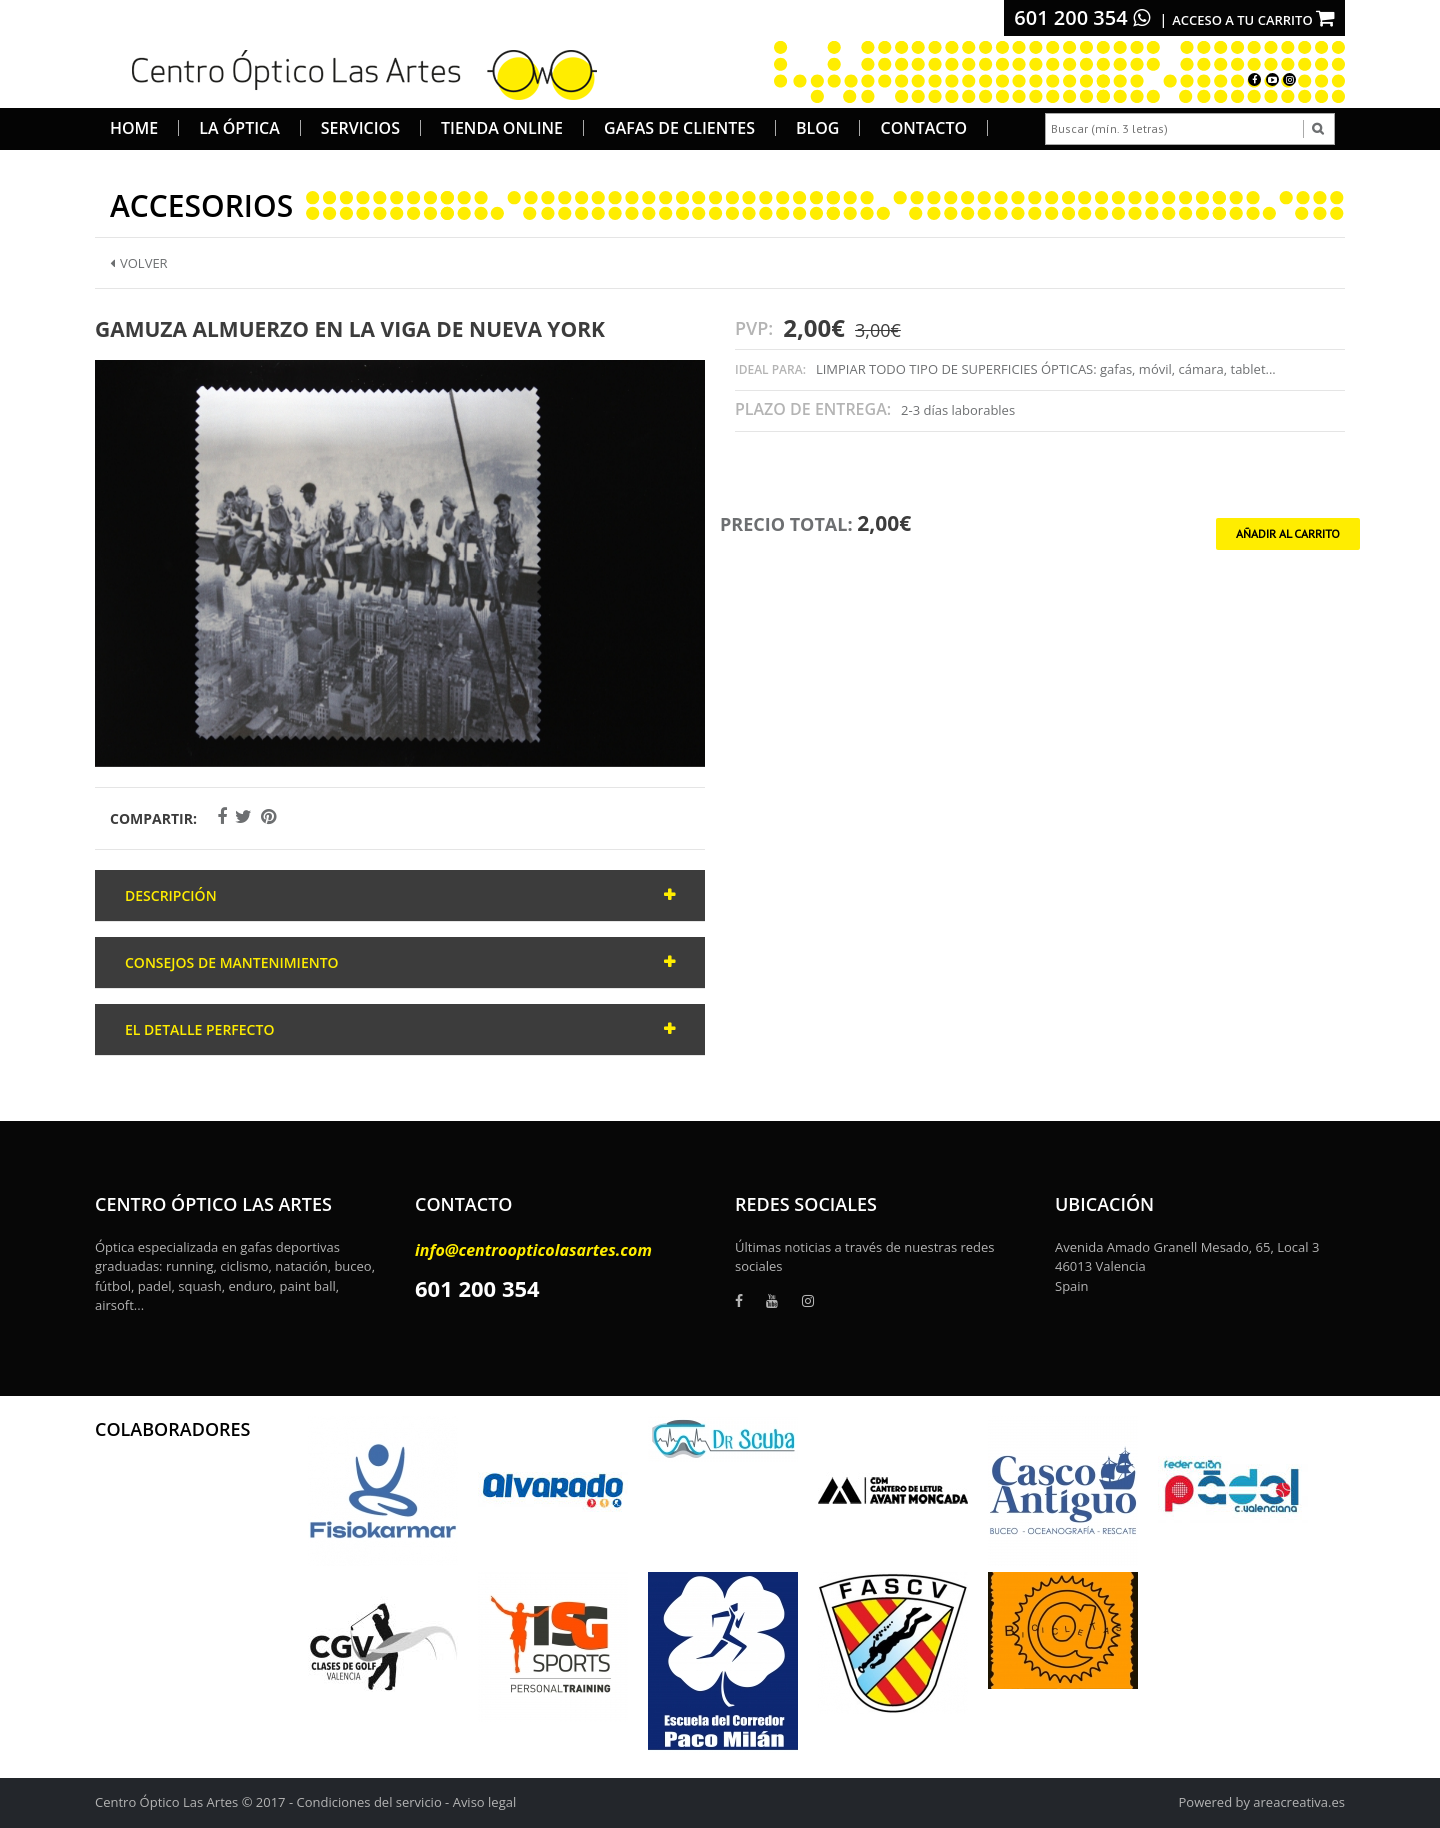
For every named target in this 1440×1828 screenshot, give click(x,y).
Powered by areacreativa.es (1262, 1802)
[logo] (357, 72)
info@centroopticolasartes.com (533, 1250)
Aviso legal (485, 1802)
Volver (139, 263)
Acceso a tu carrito (1253, 20)
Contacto (923, 128)
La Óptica (239, 128)
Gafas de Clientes (679, 128)
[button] (687, 378)
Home (134, 128)
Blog (817, 128)
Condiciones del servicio (369, 1802)
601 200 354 (1082, 17)
